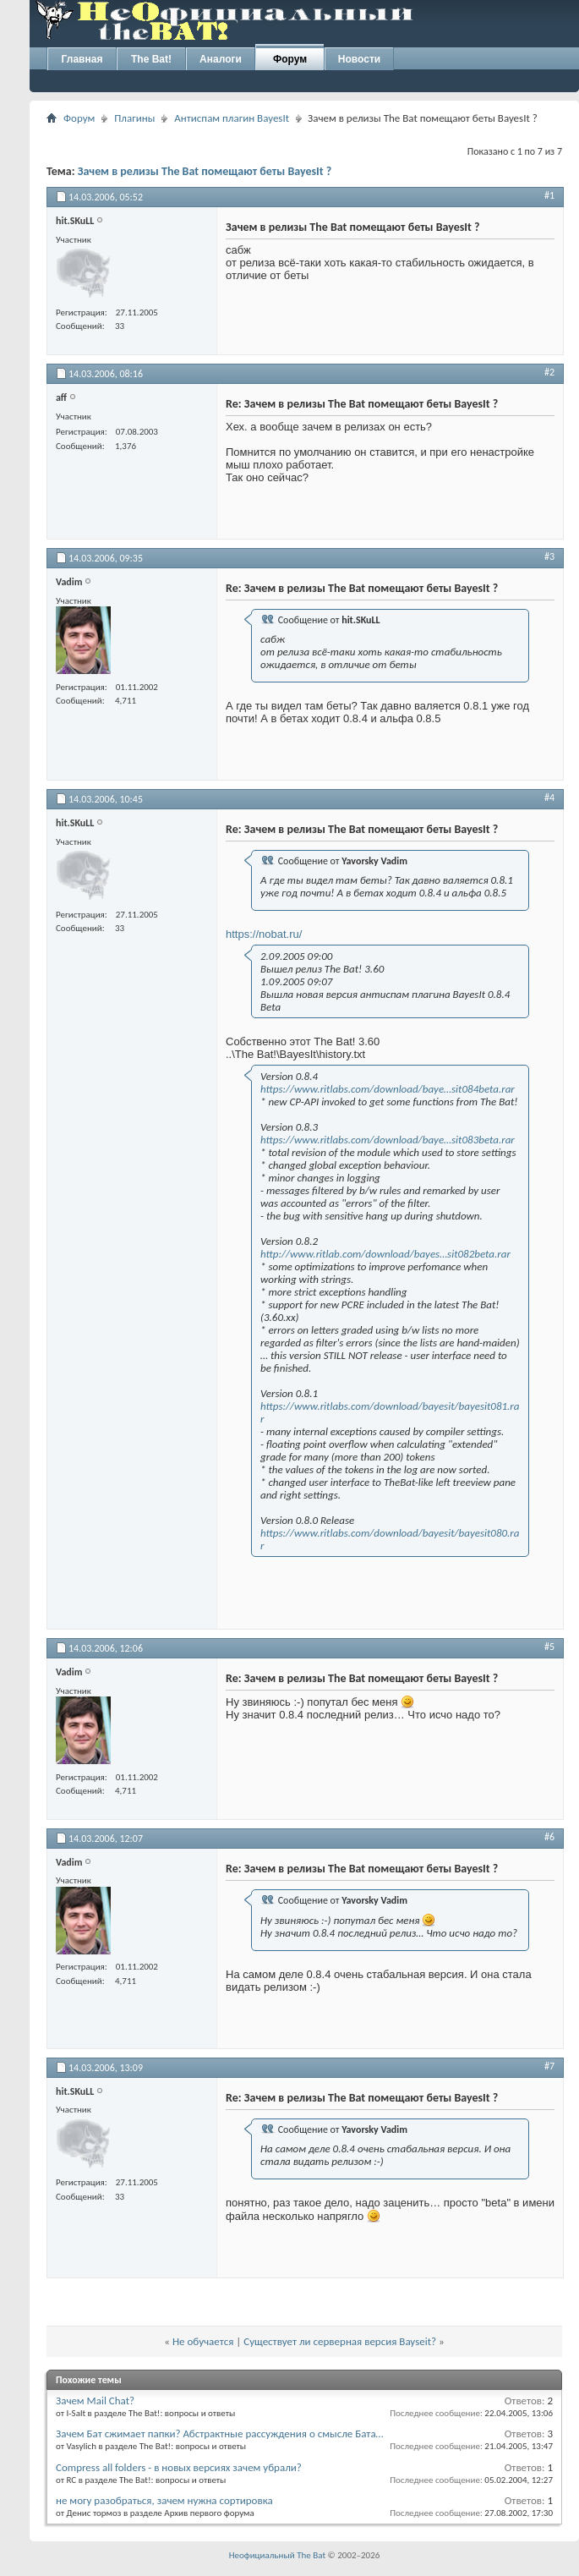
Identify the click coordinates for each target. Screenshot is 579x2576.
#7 (549, 2066)
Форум (290, 59)
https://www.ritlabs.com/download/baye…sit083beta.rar (387, 1139)
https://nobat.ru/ (264, 934)
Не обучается (202, 2341)
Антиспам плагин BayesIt (231, 118)
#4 (549, 797)
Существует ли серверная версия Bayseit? (339, 2341)
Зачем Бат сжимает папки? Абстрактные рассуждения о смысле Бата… (220, 2433)
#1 (549, 195)
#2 (549, 372)
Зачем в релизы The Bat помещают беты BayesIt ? (205, 171)
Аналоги (220, 59)
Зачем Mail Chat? (95, 2400)
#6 (549, 1837)
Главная (82, 59)
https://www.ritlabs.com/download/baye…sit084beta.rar (387, 1088)
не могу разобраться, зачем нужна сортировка (164, 2500)
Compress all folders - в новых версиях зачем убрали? (179, 2467)
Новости (359, 59)
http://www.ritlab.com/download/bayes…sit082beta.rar (385, 1253)
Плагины (134, 118)
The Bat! (151, 59)
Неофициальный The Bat (277, 2555)
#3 (549, 556)
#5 (549, 1646)
